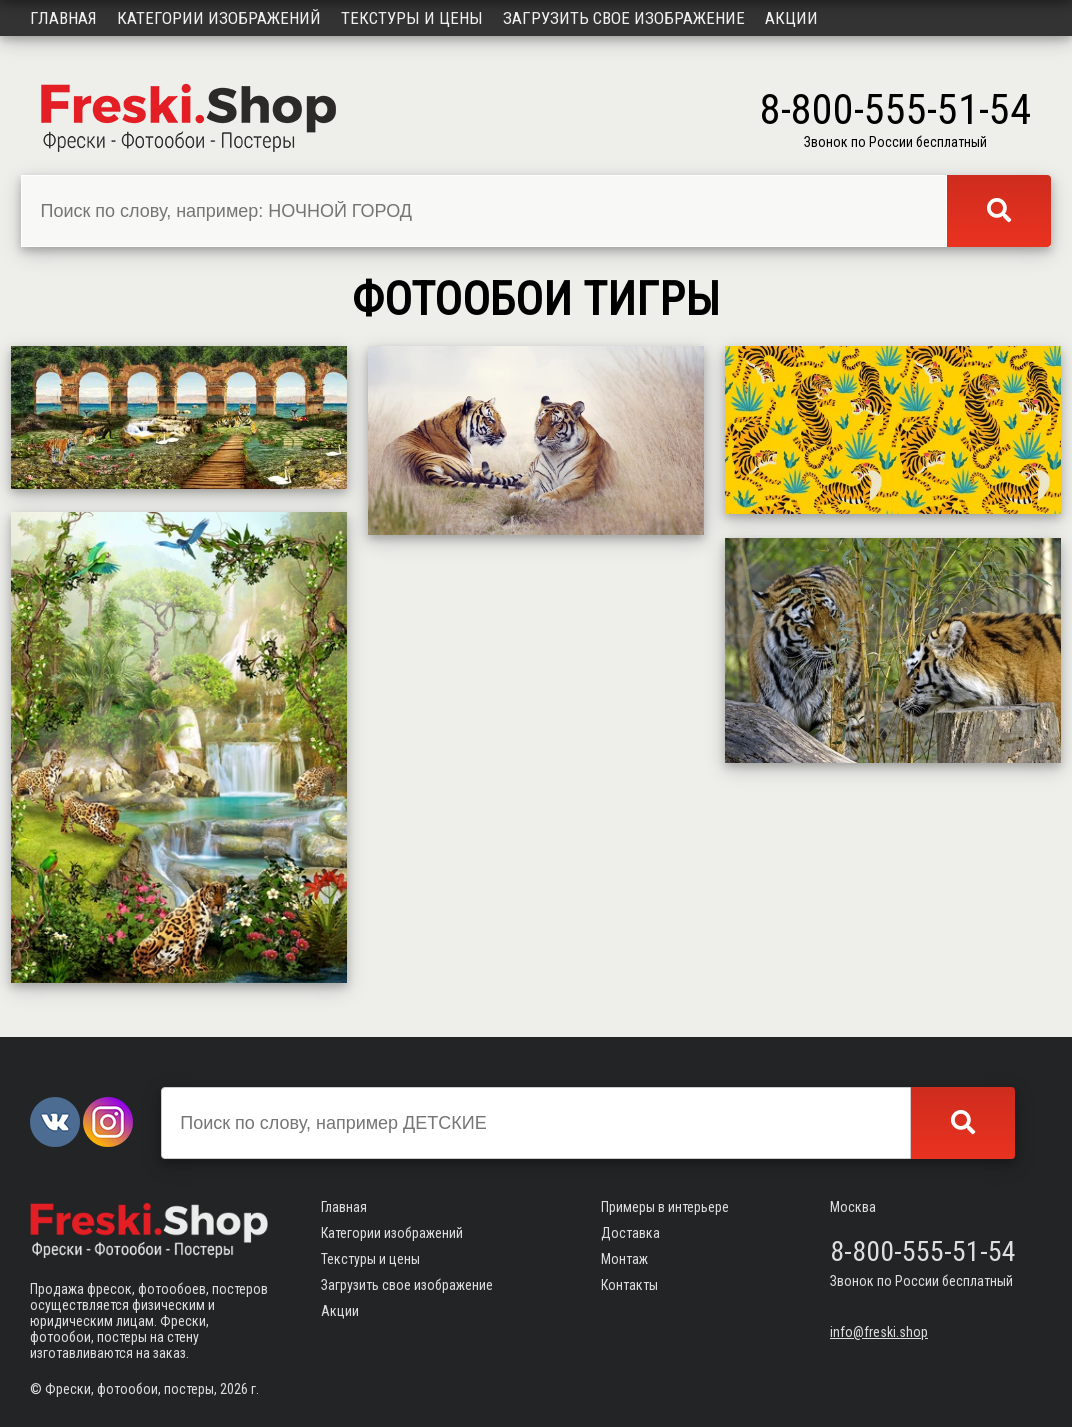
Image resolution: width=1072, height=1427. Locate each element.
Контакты (629, 1285)
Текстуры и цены (412, 18)
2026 (234, 1389)
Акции (791, 18)
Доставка (630, 1233)
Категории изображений (219, 18)
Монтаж (624, 1259)
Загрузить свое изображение (624, 18)
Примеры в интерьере (665, 1207)
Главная (63, 18)
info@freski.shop (879, 1332)
